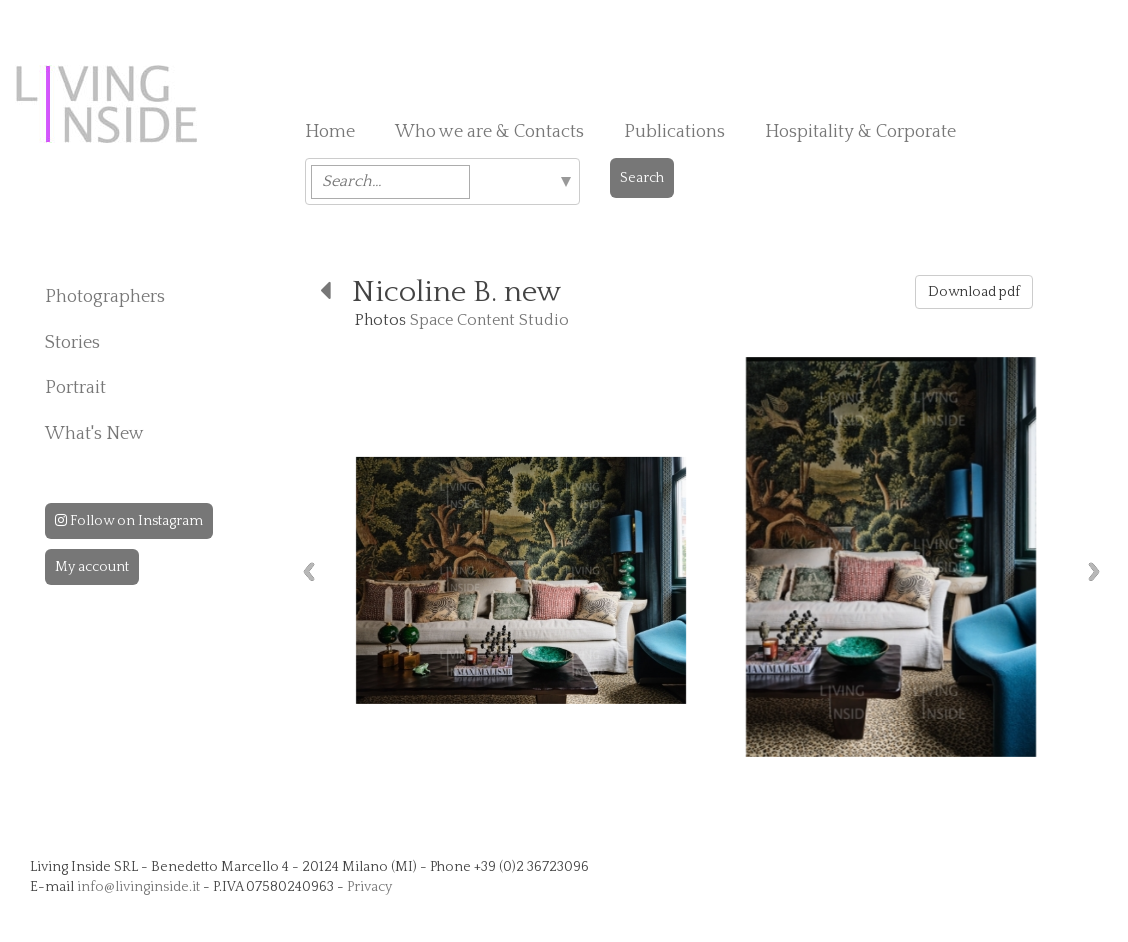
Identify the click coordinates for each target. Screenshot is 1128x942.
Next (1094, 571)
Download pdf (974, 292)
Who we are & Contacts (489, 132)
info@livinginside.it (138, 887)
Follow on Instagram (129, 521)
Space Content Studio (489, 320)
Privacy (369, 887)
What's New (94, 434)
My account (92, 567)
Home (330, 132)
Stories (72, 343)
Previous (309, 571)
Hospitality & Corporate (860, 132)
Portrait (75, 388)
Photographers (105, 297)
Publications (674, 132)
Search (642, 178)
